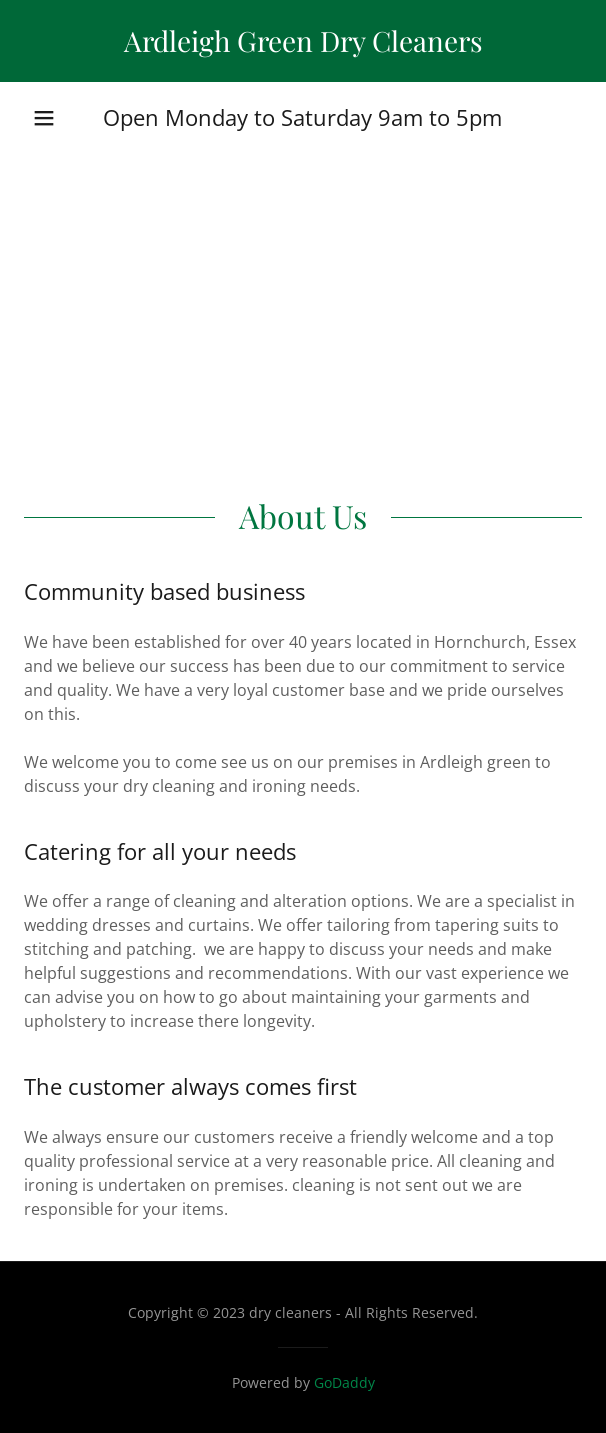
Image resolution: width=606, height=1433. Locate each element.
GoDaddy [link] (344, 1382)
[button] (44, 118)
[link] (303, 41)
